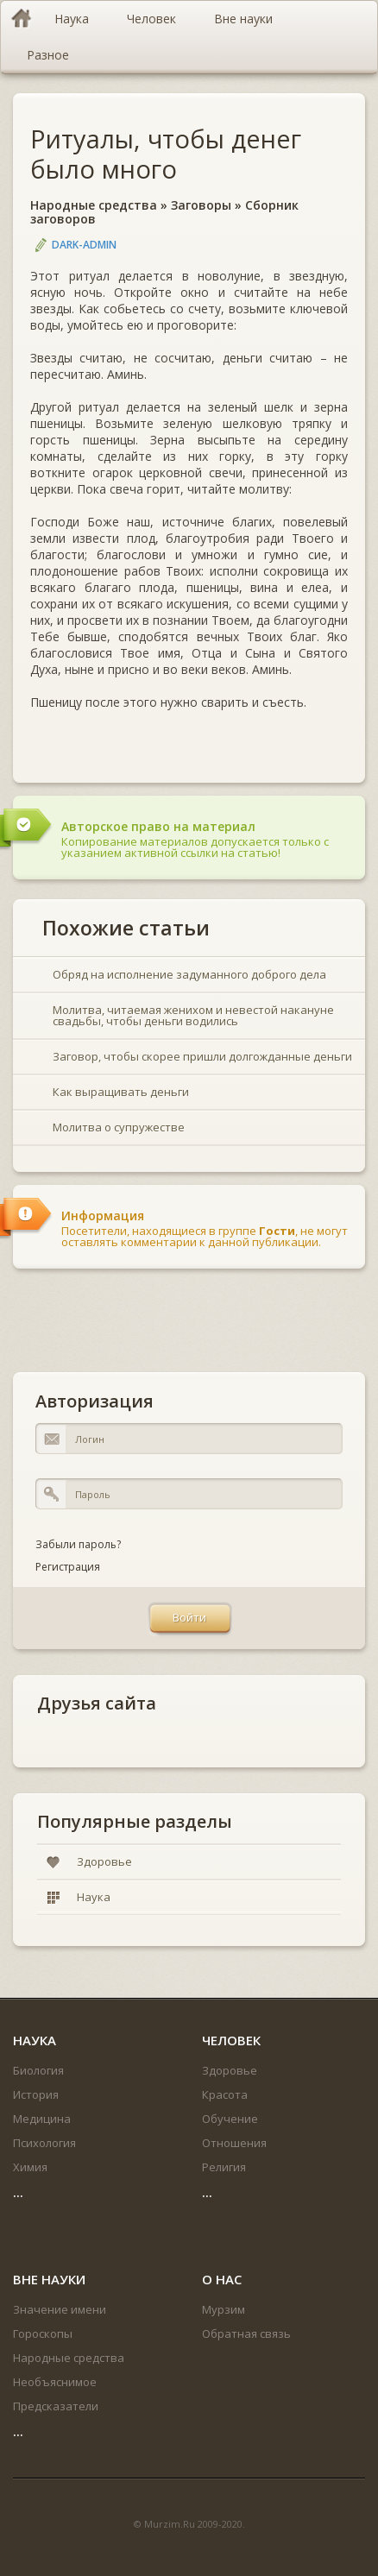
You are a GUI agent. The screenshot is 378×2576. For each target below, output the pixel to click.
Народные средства (93, 205)
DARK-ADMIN (84, 244)
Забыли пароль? (78, 1544)
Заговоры (201, 205)
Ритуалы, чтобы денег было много (165, 154)
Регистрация (67, 1566)
